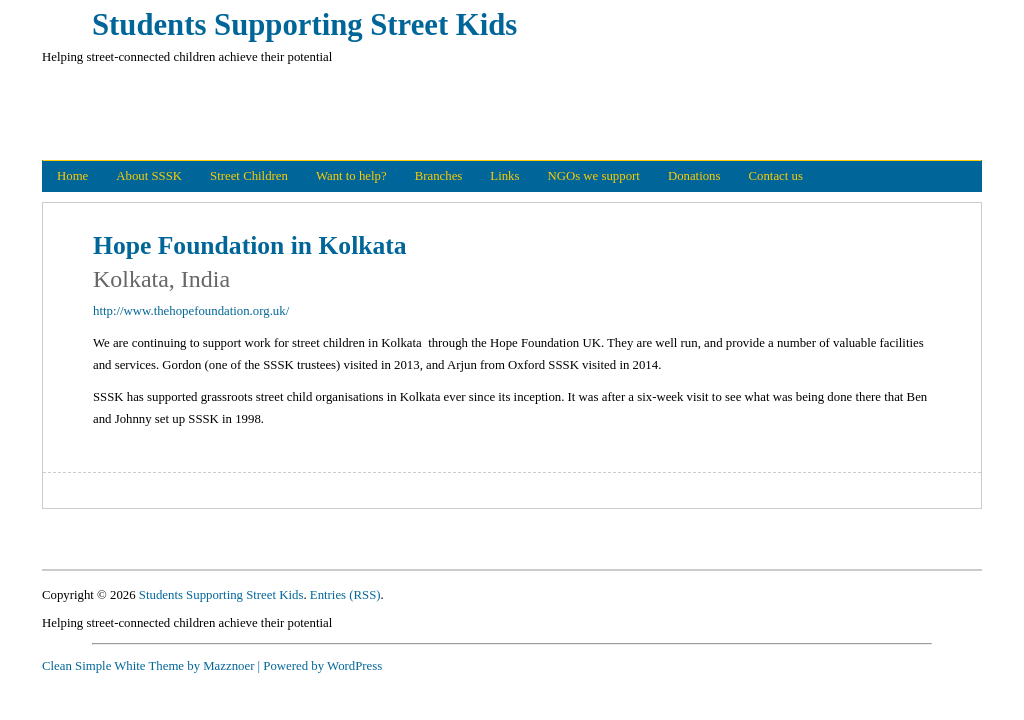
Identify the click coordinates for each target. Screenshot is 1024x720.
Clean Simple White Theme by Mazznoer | (151, 666)
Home (72, 176)
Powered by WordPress (322, 666)
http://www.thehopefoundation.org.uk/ (191, 311)
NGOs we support (593, 176)
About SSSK (149, 176)
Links (504, 176)
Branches (439, 176)
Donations (694, 176)
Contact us (776, 176)
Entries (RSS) (345, 595)
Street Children (249, 176)
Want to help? (351, 176)
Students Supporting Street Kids (304, 25)
